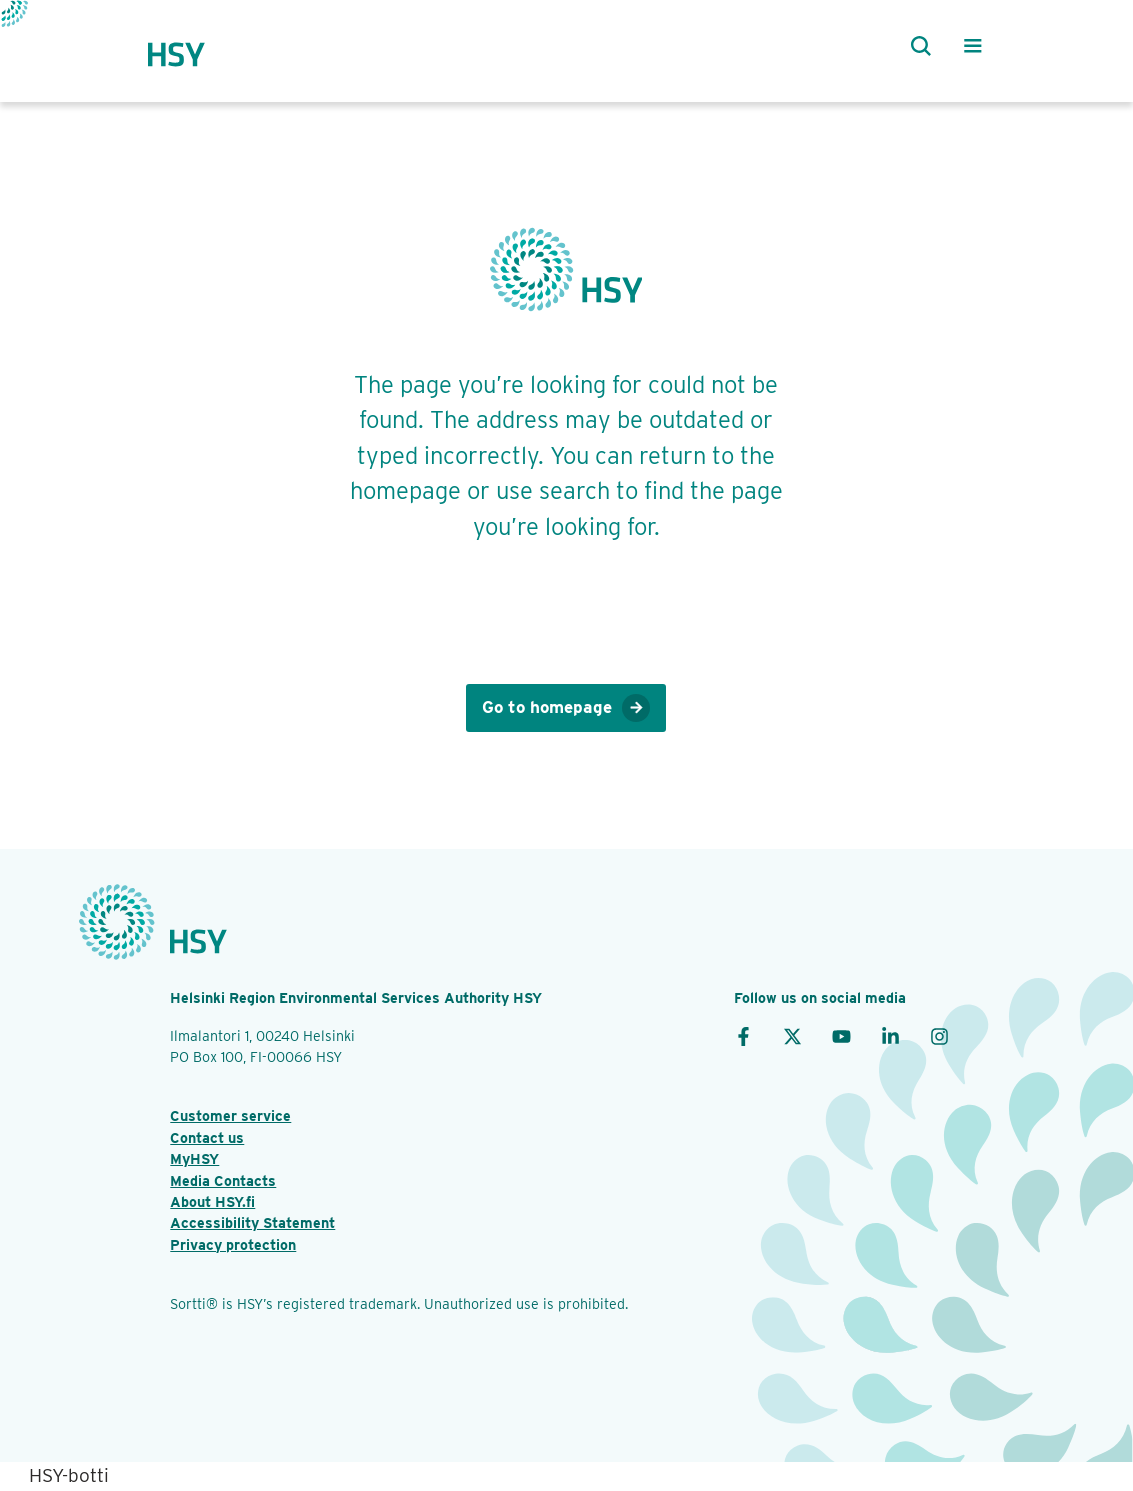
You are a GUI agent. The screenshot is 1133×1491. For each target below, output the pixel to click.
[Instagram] (939, 1035)
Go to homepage (566, 708)
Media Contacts (223, 1180)
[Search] (916, 46)
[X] (792, 1035)
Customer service (230, 1115)
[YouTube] (841, 1035)
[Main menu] (973, 46)
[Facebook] (743, 1035)
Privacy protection (233, 1244)
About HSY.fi (212, 1201)
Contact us (207, 1137)
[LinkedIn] (890, 1035)
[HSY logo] (195, 46)
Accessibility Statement (252, 1222)
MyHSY (194, 1158)
